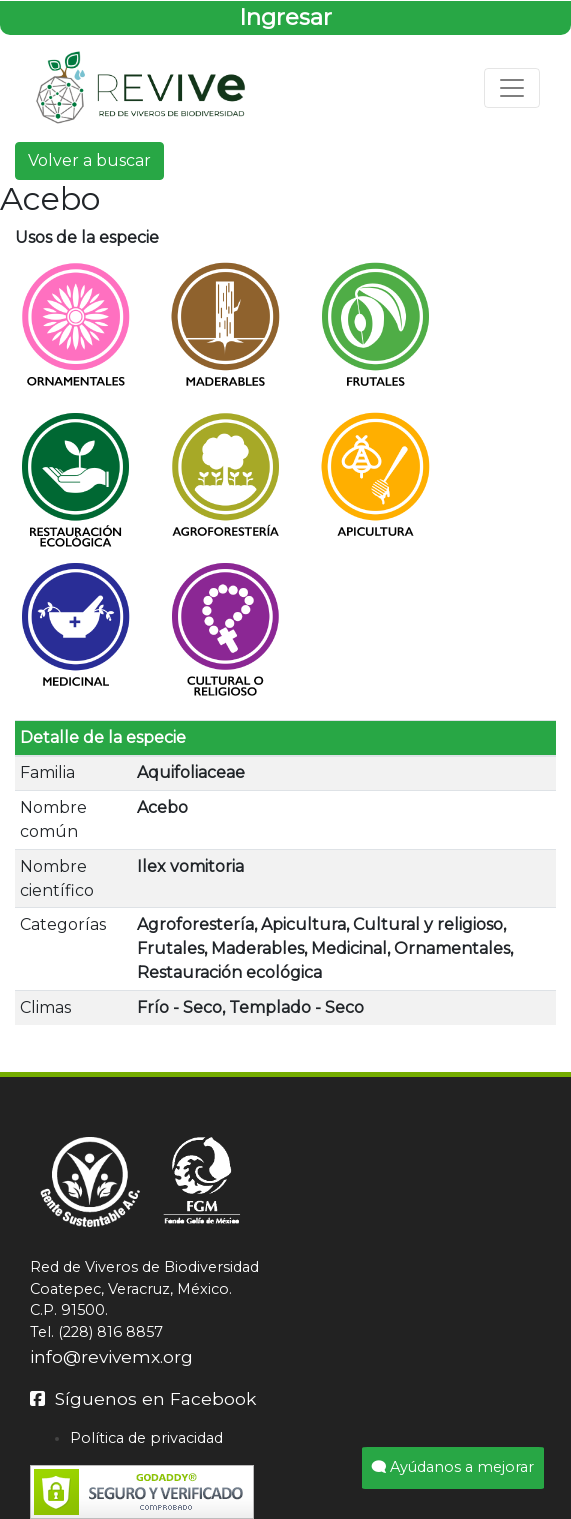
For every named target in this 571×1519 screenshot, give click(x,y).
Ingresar (285, 17)
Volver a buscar (89, 160)
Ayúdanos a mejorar (453, 1467)
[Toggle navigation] (512, 88)
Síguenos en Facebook (143, 1398)
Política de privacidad (146, 1438)
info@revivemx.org (111, 1356)
